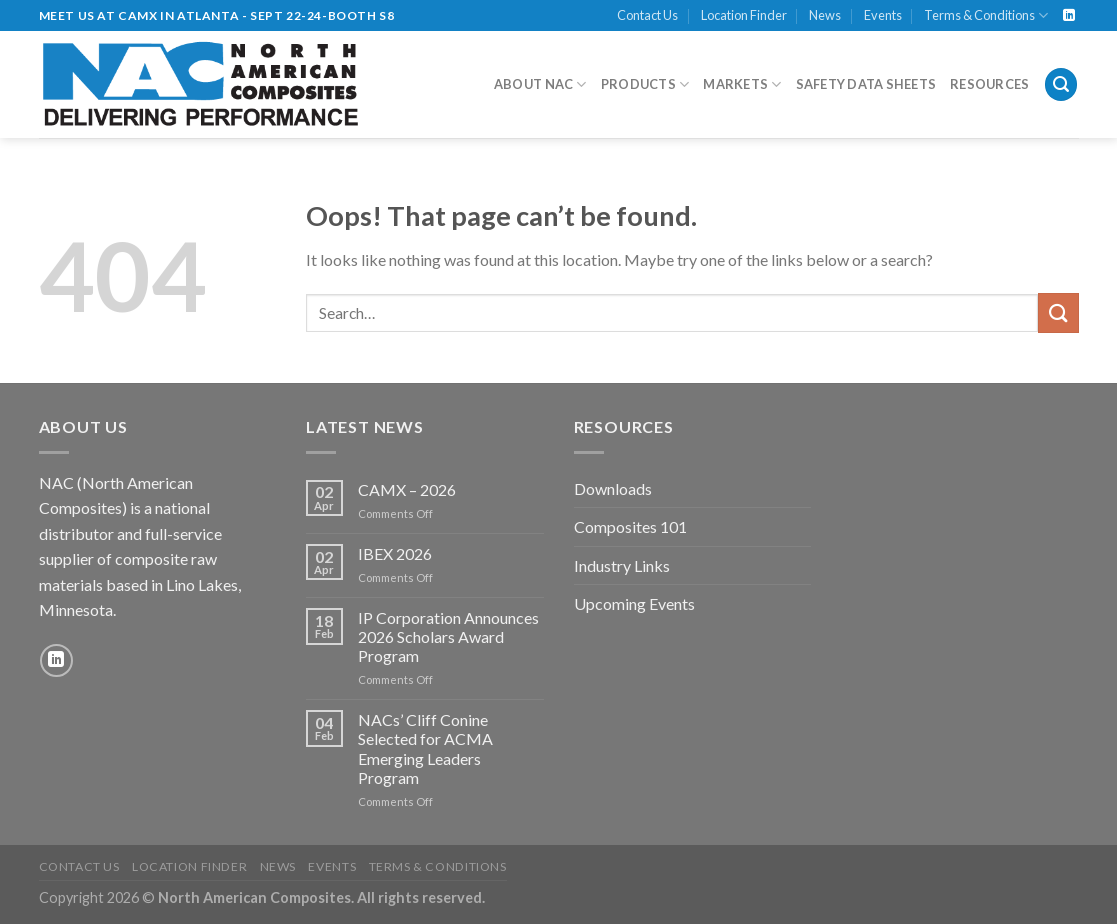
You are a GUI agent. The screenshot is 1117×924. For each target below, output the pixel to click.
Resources (989, 84)
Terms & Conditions (986, 15)
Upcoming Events (634, 603)
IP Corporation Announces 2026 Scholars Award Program (448, 636)
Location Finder (744, 15)
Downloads (613, 488)
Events (883, 15)
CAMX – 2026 (407, 489)
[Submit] (1058, 312)
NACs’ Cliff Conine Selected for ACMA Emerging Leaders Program (425, 748)
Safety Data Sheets (866, 84)
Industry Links (622, 565)
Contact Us (647, 15)
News (825, 15)
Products (645, 84)
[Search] (1061, 84)
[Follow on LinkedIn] (1069, 16)
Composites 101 (630, 526)
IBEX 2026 (395, 553)
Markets (742, 84)
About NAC (540, 84)
